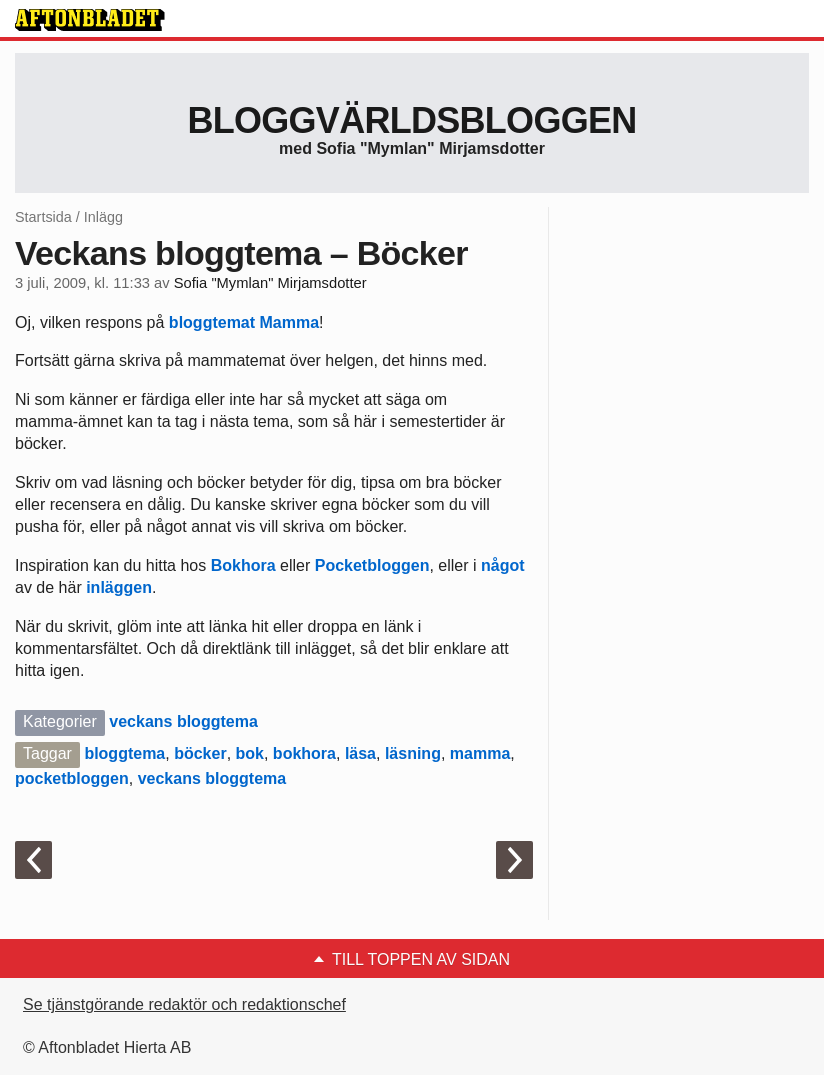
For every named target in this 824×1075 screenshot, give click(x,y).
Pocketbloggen (369, 565)
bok (250, 753)
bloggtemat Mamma (244, 322)
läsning (413, 753)
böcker (200, 753)
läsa (360, 753)
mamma (480, 753)
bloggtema (124, 753)
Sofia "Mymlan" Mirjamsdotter (270, 283)
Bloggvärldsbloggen (411, 120)
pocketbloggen (72, 778)
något (503, 565)
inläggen (119, 587)
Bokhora (243, 565)
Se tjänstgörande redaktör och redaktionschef (184, 1004)
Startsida (43, 217)
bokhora (304, 753)
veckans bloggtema (183, 721)
